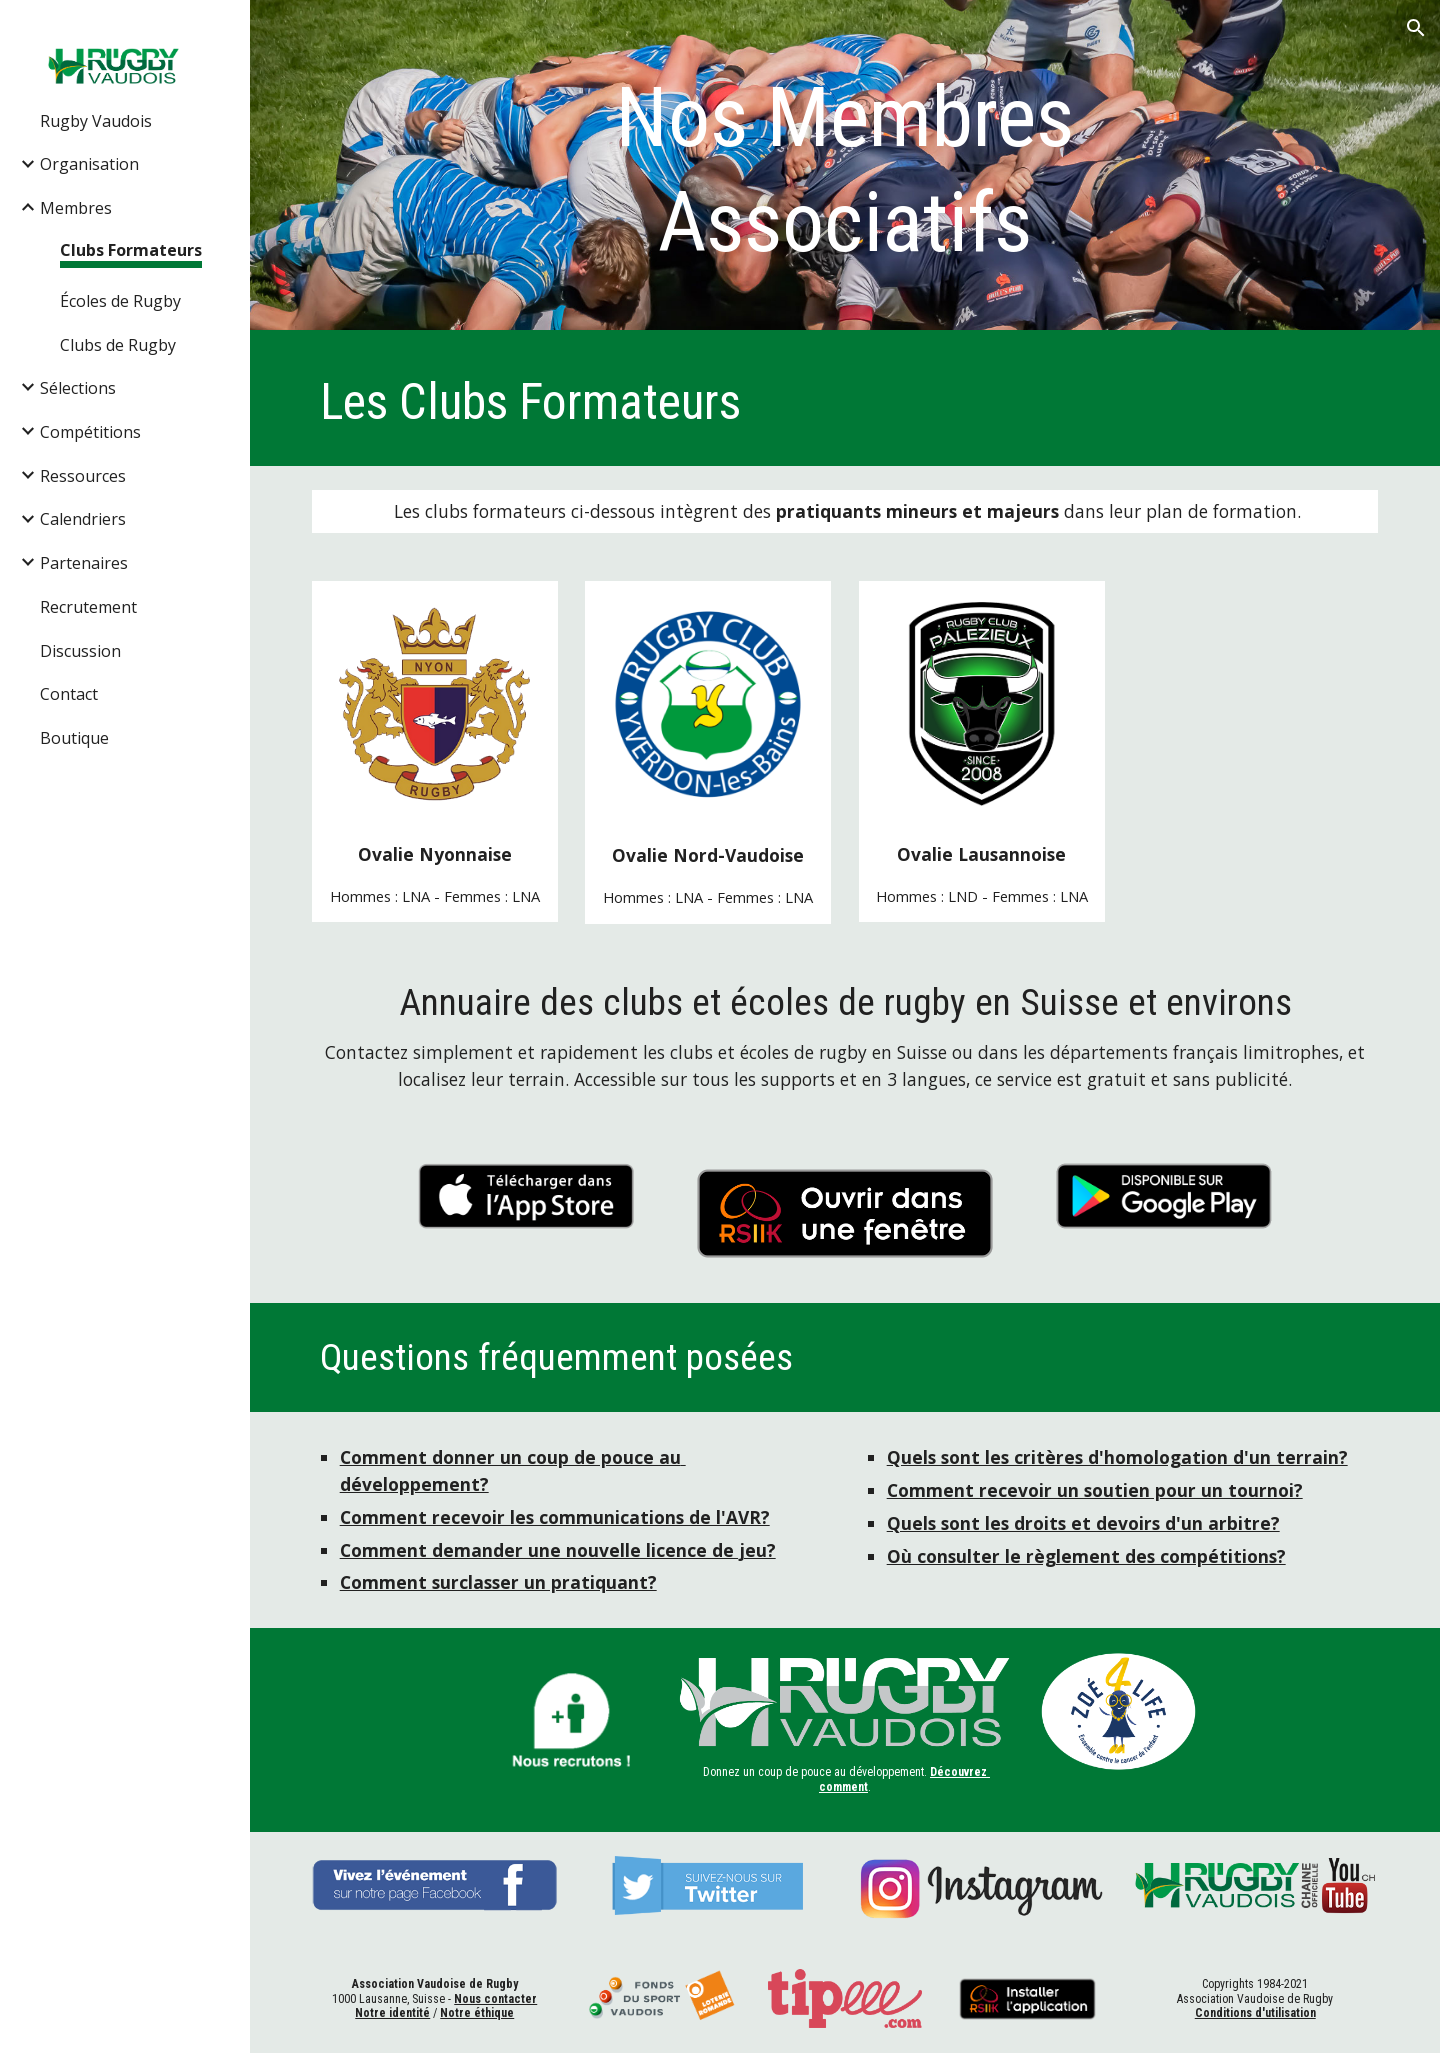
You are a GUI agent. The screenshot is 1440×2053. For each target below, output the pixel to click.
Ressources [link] (83, 476)
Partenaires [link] (84, 563)
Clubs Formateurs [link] (131, 250)
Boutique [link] (74, 738)
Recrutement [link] (88, 607)
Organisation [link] (89, 164)
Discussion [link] (80, 651)
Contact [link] (69, 694)
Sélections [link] (78, 388)
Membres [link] (76, 208)
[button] (1416, 28)
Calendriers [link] (83, 519)
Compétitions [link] (90, 432)
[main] (845, 170)
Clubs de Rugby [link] (118, 345)
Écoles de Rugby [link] (120, 301)
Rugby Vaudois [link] (96, 121)
